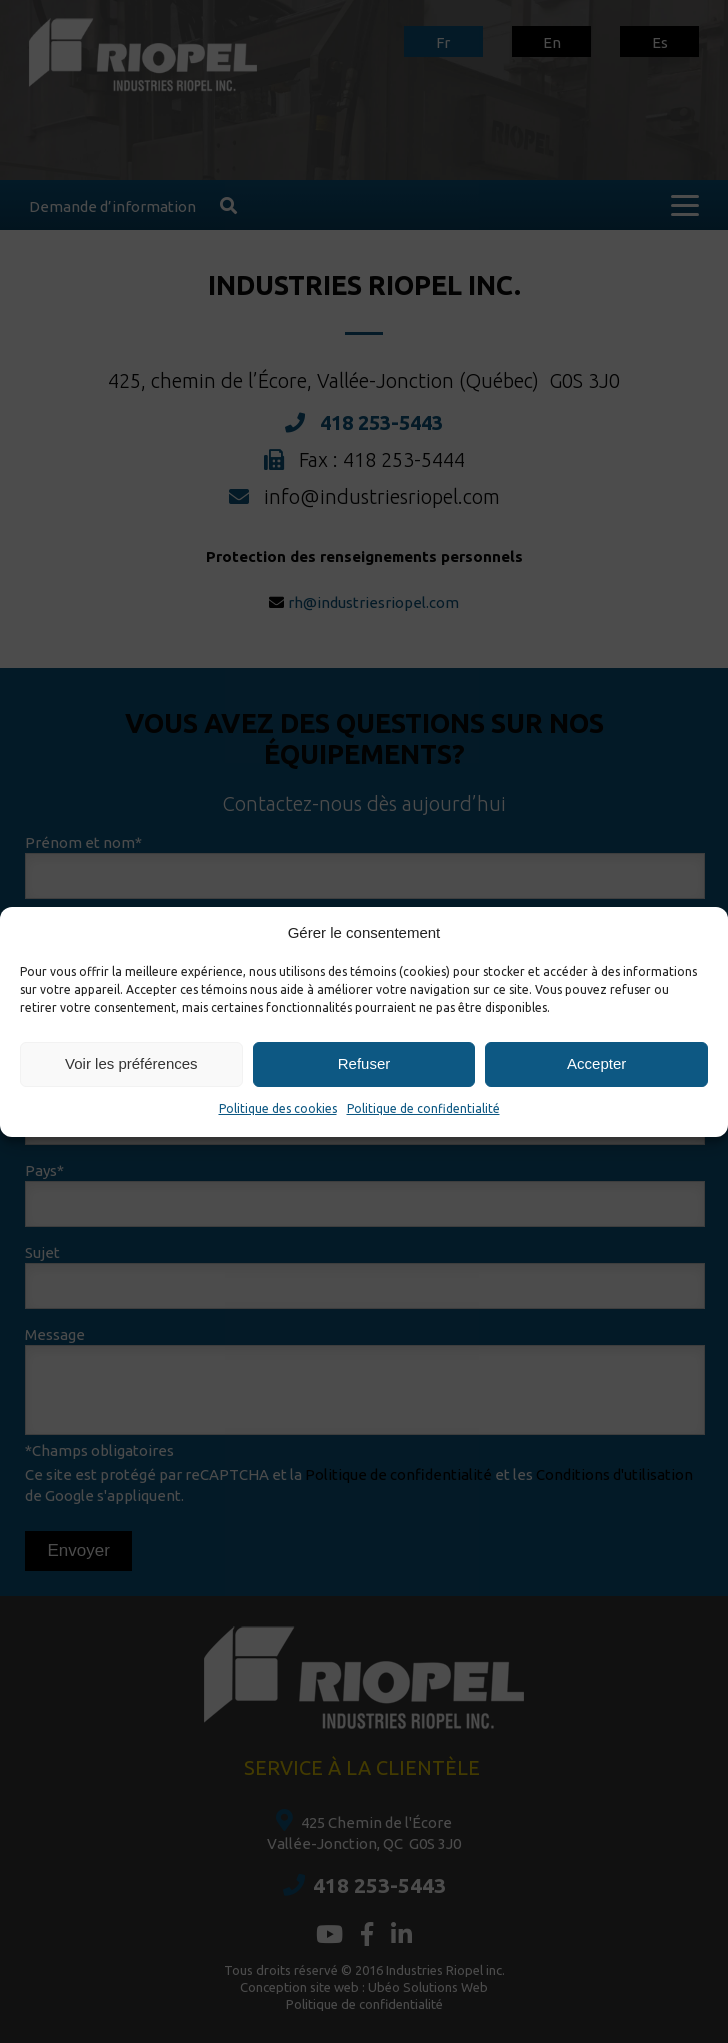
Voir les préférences (131, 1063)
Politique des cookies (278, 1108)
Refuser (364, 1063)
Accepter (596, 1063)
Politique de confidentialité (423, 1108)
